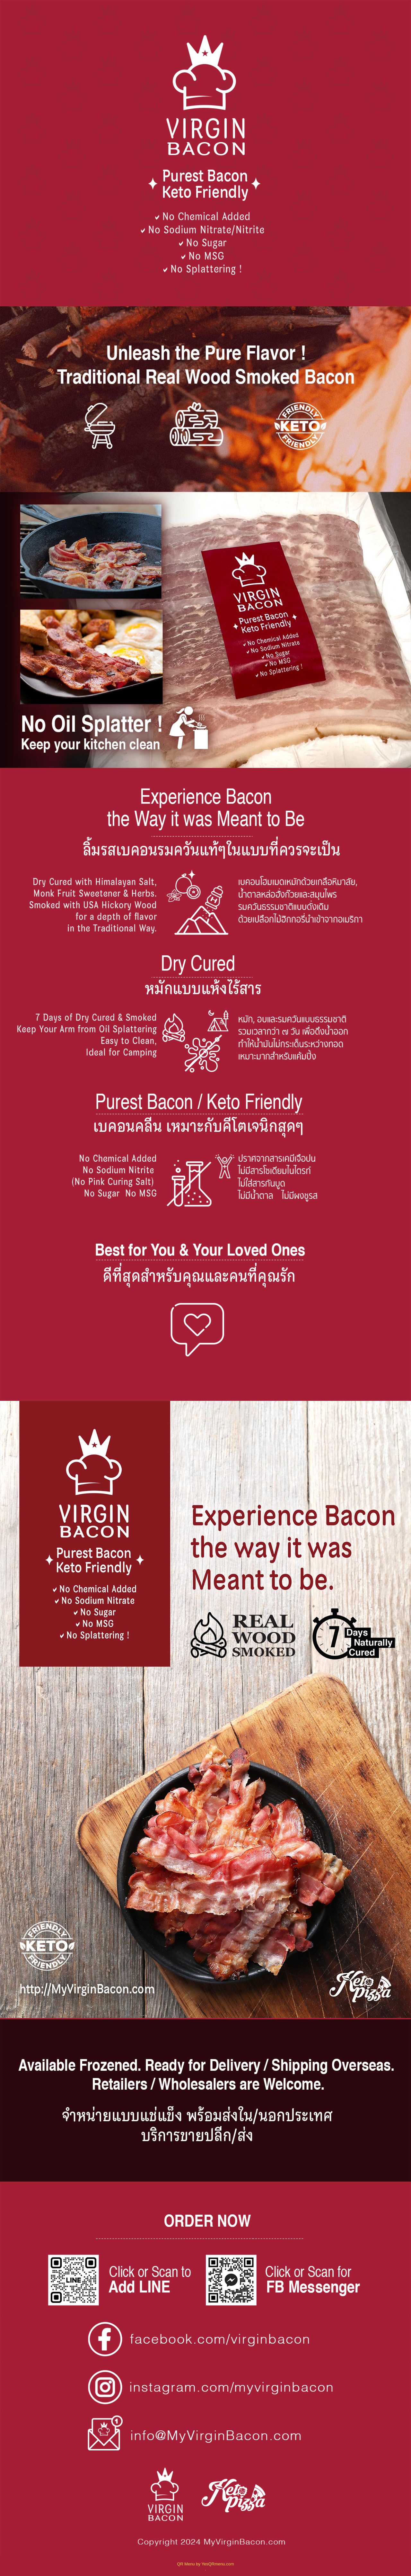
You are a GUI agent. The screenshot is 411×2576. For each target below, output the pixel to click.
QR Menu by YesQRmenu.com (205, 2564)
